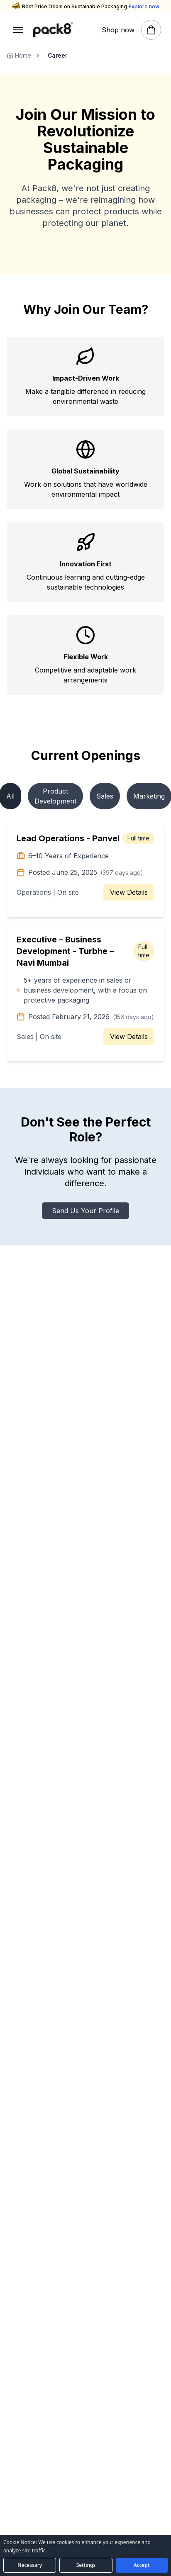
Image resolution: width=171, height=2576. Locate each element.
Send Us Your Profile (85, 1211)
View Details (129, 892)
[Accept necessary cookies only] (29, 2565)
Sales (104, 796)
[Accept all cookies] (142, 2565)
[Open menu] (18, 30)
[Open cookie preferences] (85, 2565)
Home (19, 55)
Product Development (55, 796)
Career (57, 55)
